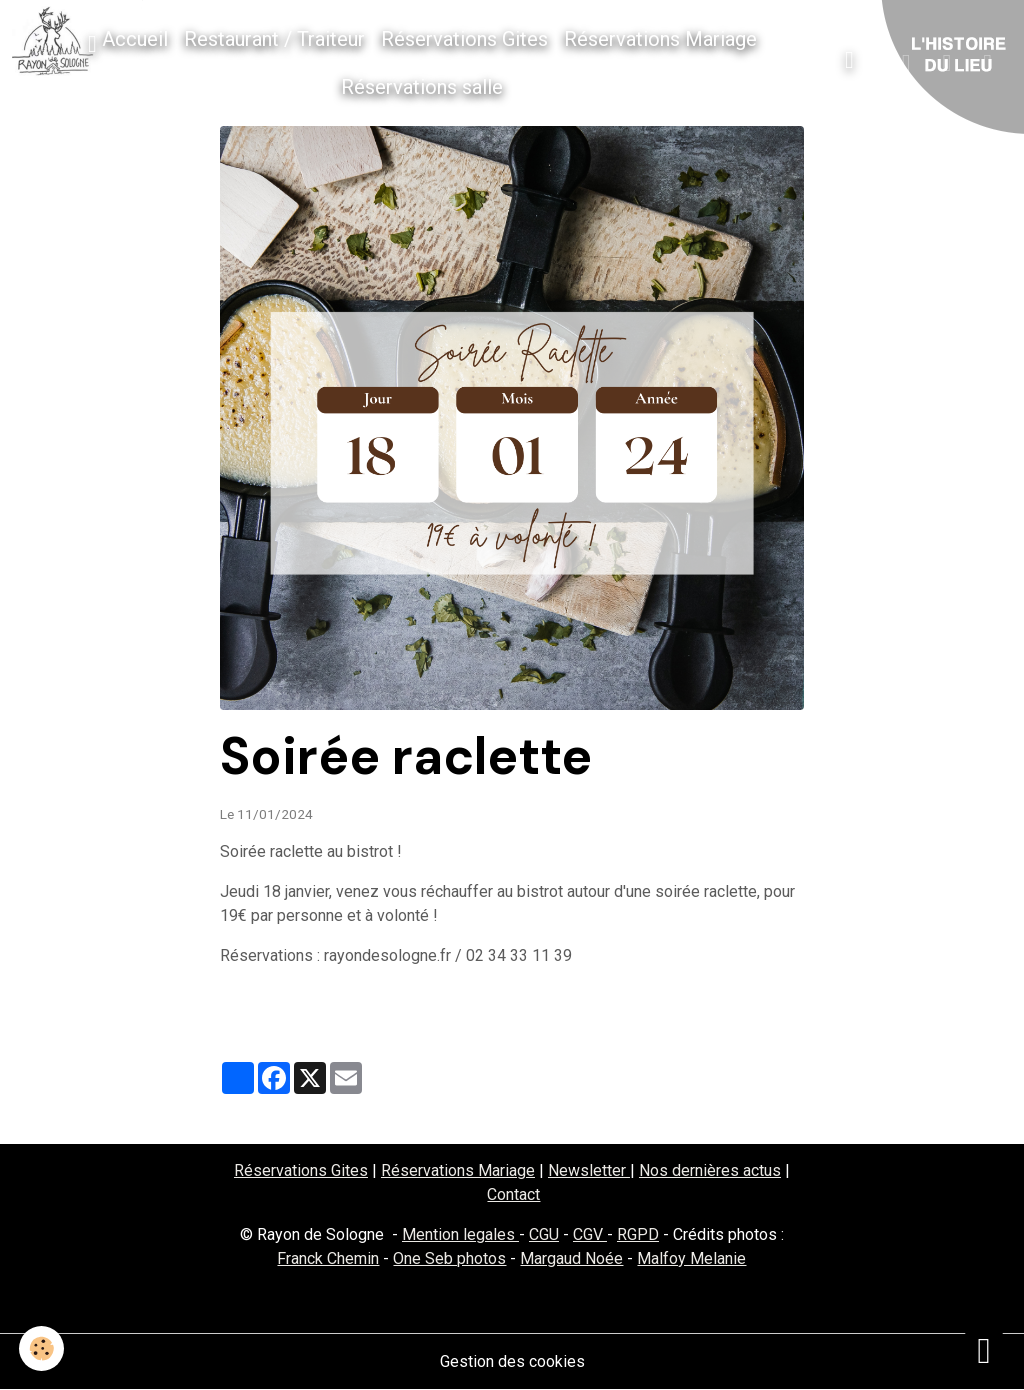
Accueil (128, 41)
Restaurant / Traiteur (274, 39)
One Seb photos (449, 1258)
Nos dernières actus (710, 1170)
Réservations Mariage (660, 39)
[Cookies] (42, 1348)
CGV (590, 1234)
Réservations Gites (464, 39)
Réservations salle (422, 87)
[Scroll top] (984, 1350)
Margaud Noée (571, 1258)
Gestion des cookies (512, 1361)
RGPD (638, 1234)
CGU (544, 1234)
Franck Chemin (328, 1258)
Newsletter (589, 1170)
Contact (513, 1194)
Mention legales (460, 1234)
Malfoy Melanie (691, 1258)
